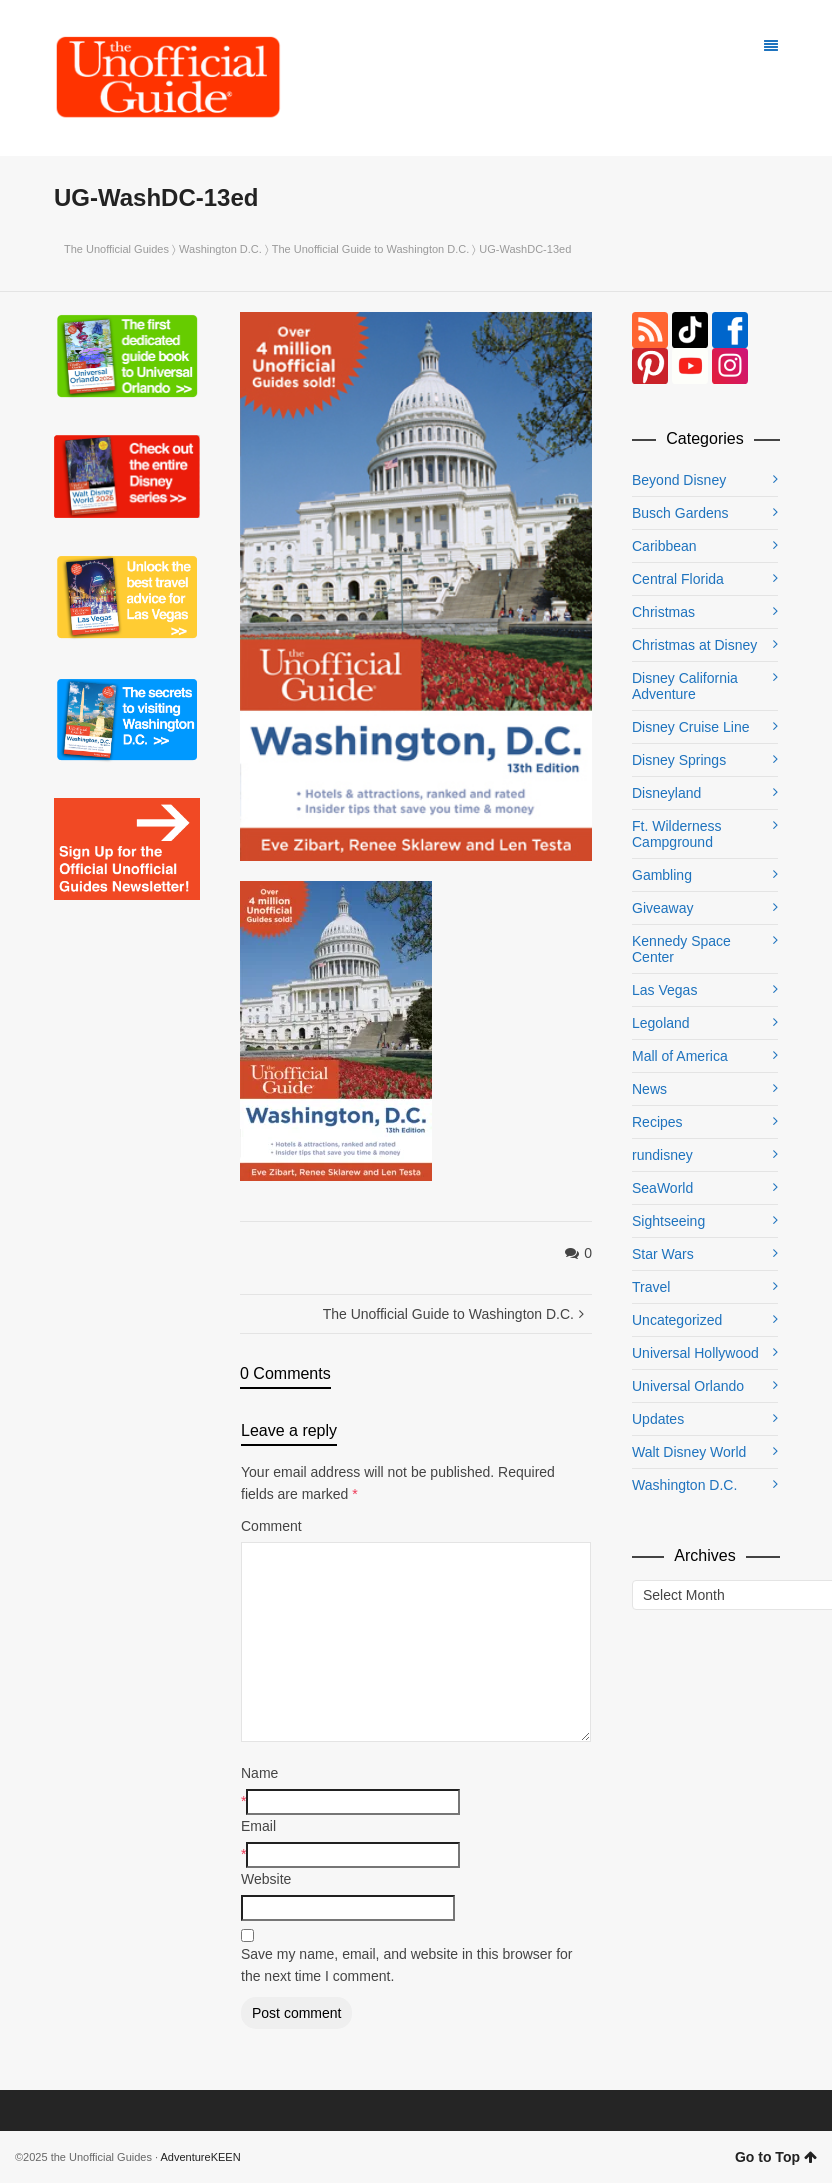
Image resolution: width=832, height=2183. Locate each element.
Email (258, 1826)
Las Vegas (664, 990)
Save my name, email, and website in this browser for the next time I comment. (406, 1965)
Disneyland (666, 793)
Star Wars (663, 1254)
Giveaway (662, 908)
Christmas (663, 612)
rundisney (662, 1155)
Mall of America (680, 1056)
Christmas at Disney (694, 645)
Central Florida (678, 579)
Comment (271, 1526)
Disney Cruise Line (691, 727)
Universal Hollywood (695, 1353)
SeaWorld (662, 1188)
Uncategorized (677, 1320)
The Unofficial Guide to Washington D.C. (370, 249)
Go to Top (776, 2157)
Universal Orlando (688, 1386)
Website (266, 1879)
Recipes (657, 1122)
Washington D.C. (220, 249)
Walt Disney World (689, 1452)
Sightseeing (668, 1221)
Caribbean (664, 546)
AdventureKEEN (201, 2157)
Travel (651, 1287)
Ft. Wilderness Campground (676, 834)
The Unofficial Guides (116, 249)
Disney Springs (679, 760)
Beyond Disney (679, 480)
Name (259, 1773)
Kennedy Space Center (681, 949)
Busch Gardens (680, 513)
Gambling (662, 875)
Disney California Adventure (685, 686)
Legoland (661, 1023)
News (649, 1089)
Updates (658, 1419)
